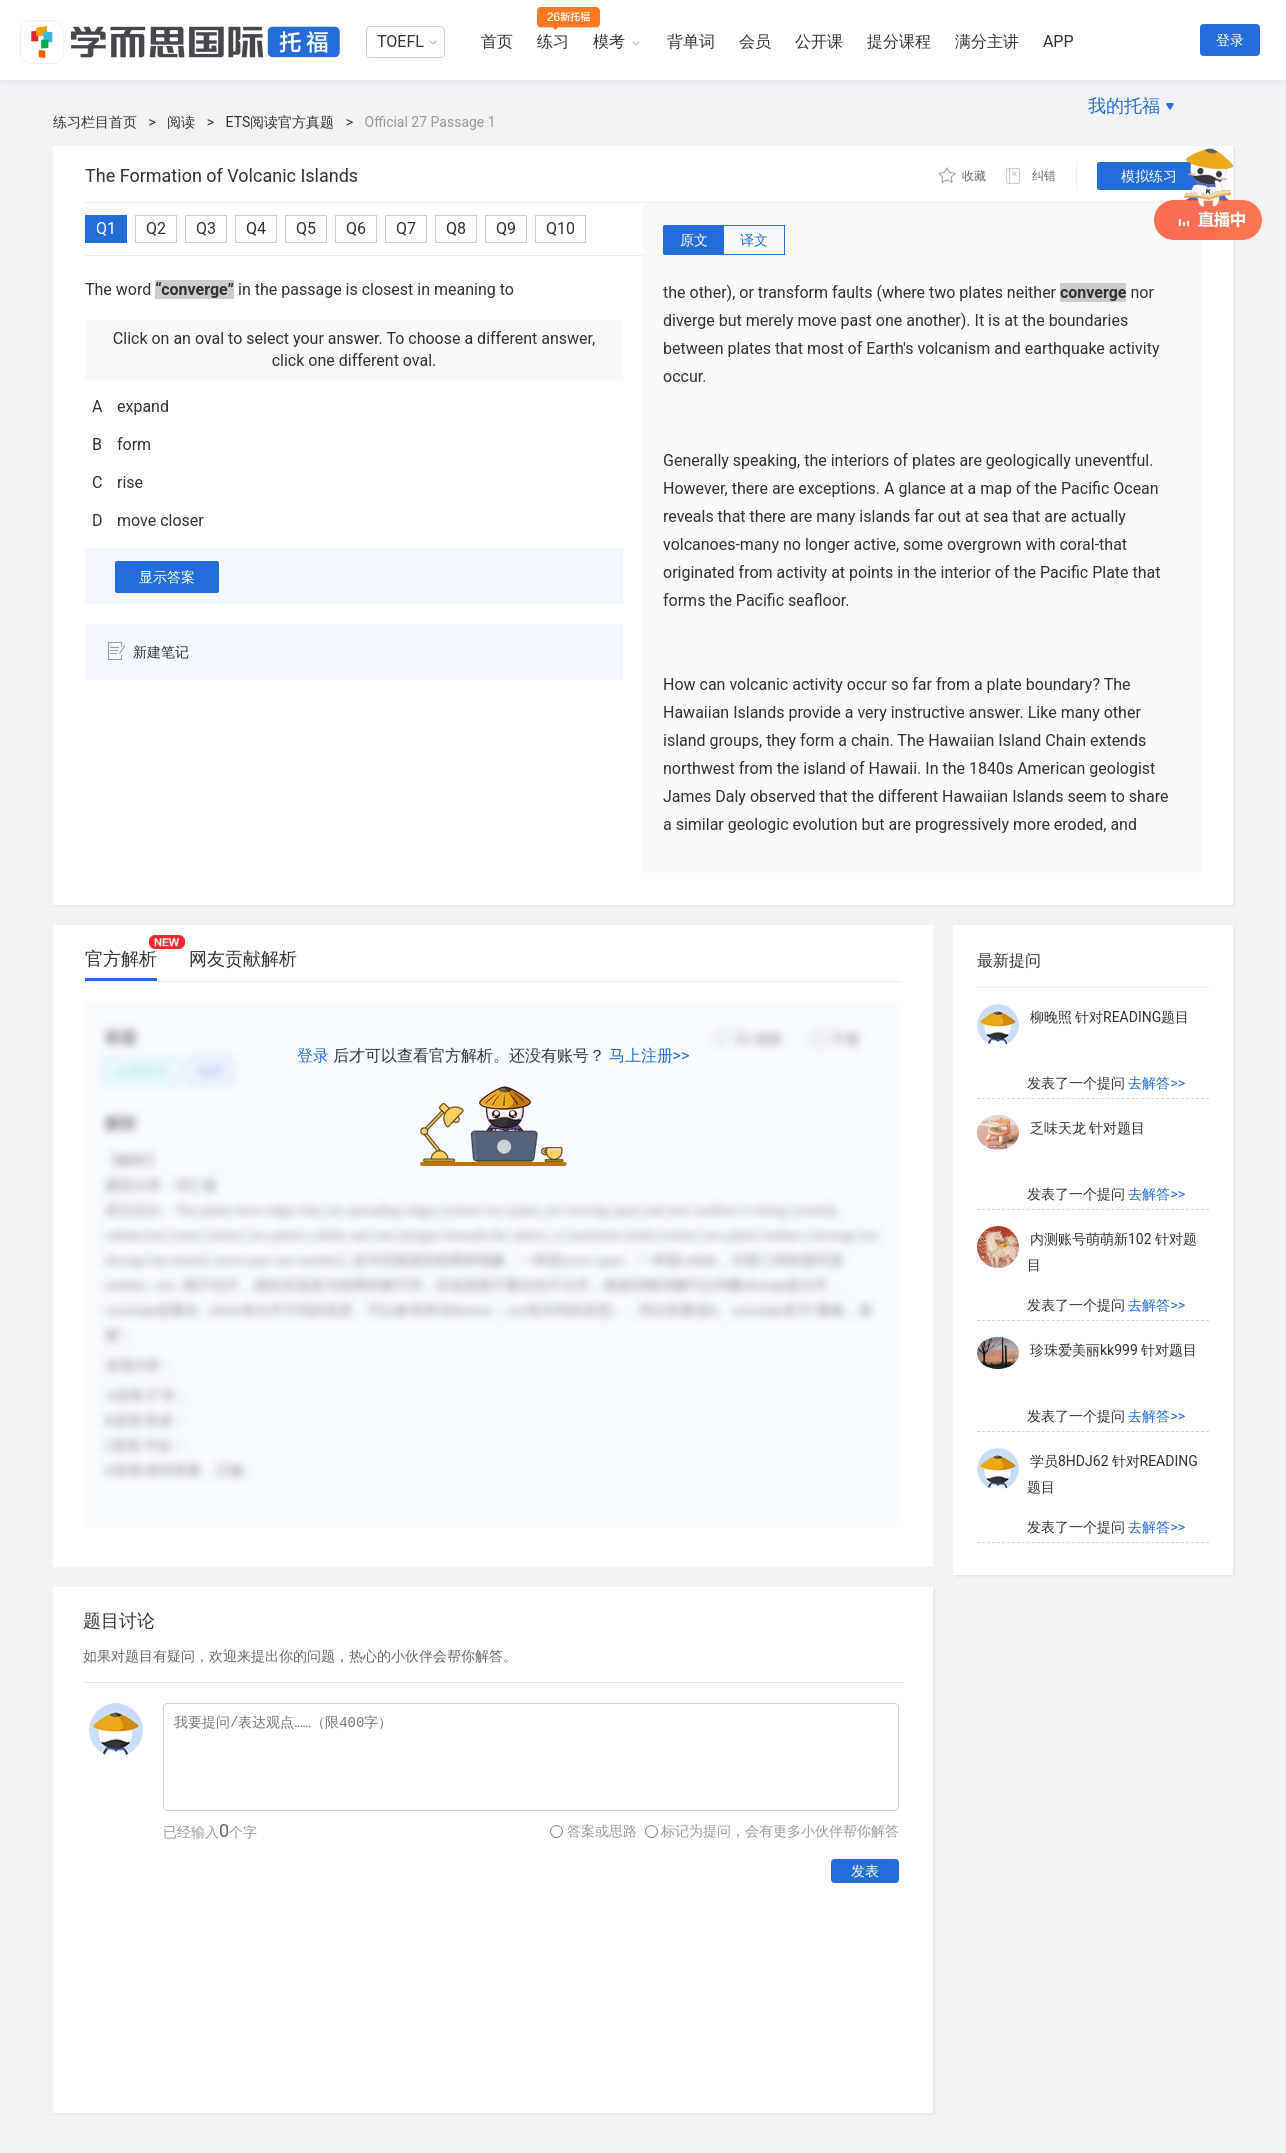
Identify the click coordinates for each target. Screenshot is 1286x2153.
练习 (553, 41)
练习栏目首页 (95, 122)
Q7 (406, 228)
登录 (1230, 40)
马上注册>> (649, 1055)
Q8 (456, 228)
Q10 (560, 228)
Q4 (256, 228)
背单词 (691, 41)
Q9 (506, 228)
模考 (609, 41)
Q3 (206, 228)
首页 (497, 41)
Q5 (306, 228)
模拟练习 (1149, 176)
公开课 (819, 41)
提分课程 (899, 41)
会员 (755, 41)
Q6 (356, 228)
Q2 (156, 228)
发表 (865, 1871)
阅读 (181, 122)
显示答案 (167, 577)
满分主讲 (987, 41)
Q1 (106, 228)
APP (1058, 41)
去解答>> (1156, 1083)
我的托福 (1124, 105)
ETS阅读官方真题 (280, 122)
